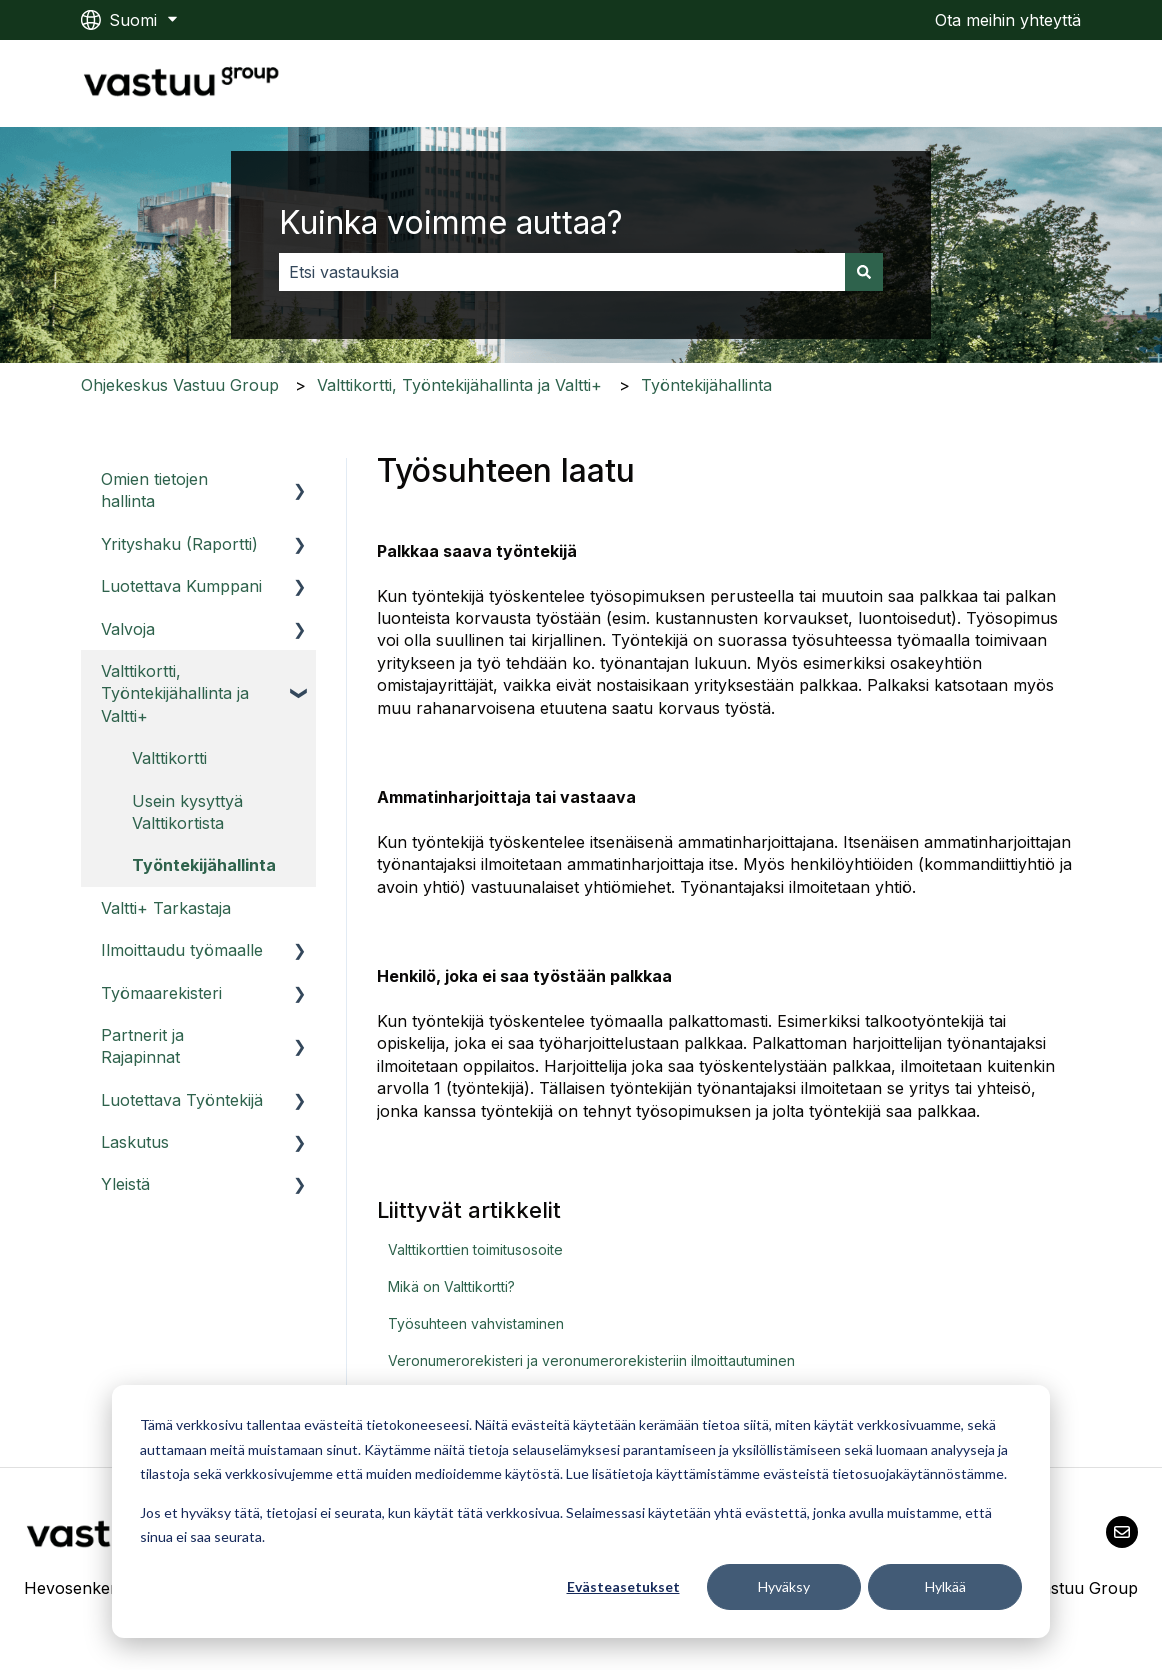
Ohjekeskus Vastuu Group (180, 385)
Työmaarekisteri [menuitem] (161, 993)
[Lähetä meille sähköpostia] (1122, 1532)
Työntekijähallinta (706, 385)
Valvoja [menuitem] (128, 629)
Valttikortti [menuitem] (169, 758)
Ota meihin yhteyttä (1008, 20)
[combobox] (562, 272)
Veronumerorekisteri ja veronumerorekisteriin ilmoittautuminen (591, 1360)
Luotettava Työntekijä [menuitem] (182, 1100)
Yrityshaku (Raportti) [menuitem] (179, 544)
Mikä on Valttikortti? (451, 1286)
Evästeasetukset (623, 1586)
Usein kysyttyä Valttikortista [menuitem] (187, 812)
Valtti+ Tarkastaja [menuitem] (166, 908)
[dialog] (581, 1511)
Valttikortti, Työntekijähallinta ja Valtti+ (459, 385)
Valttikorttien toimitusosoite (475, 1249)
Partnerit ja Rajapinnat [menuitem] (142, 1046)
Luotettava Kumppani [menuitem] (181, 586)
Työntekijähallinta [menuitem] (204, 865)
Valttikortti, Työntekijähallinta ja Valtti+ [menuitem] (175, 693)
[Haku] (864, 272)
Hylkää (945, 1586)
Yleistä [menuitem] (125, 1184)
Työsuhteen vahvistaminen (476, 1323)
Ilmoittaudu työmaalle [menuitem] (182, 950)
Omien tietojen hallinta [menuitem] (154, 490)
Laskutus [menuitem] (135, 1142)
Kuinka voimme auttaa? (451, 222)
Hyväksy (784, 1586)
